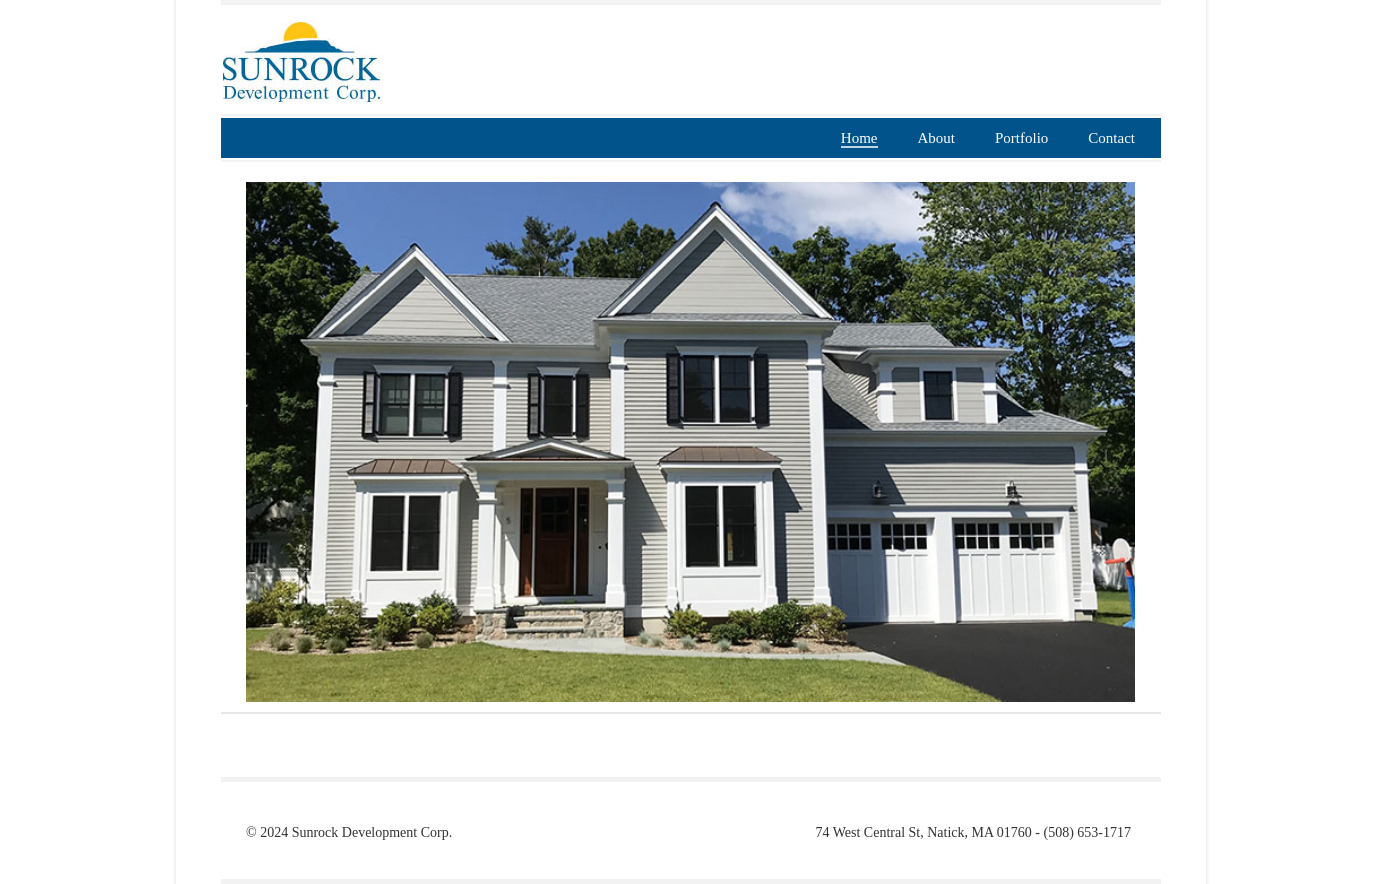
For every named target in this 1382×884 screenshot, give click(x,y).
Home (859, 138)
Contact (1111, 138)
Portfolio (1021, 138)
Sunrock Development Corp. (372, 832)
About (937, 138)
